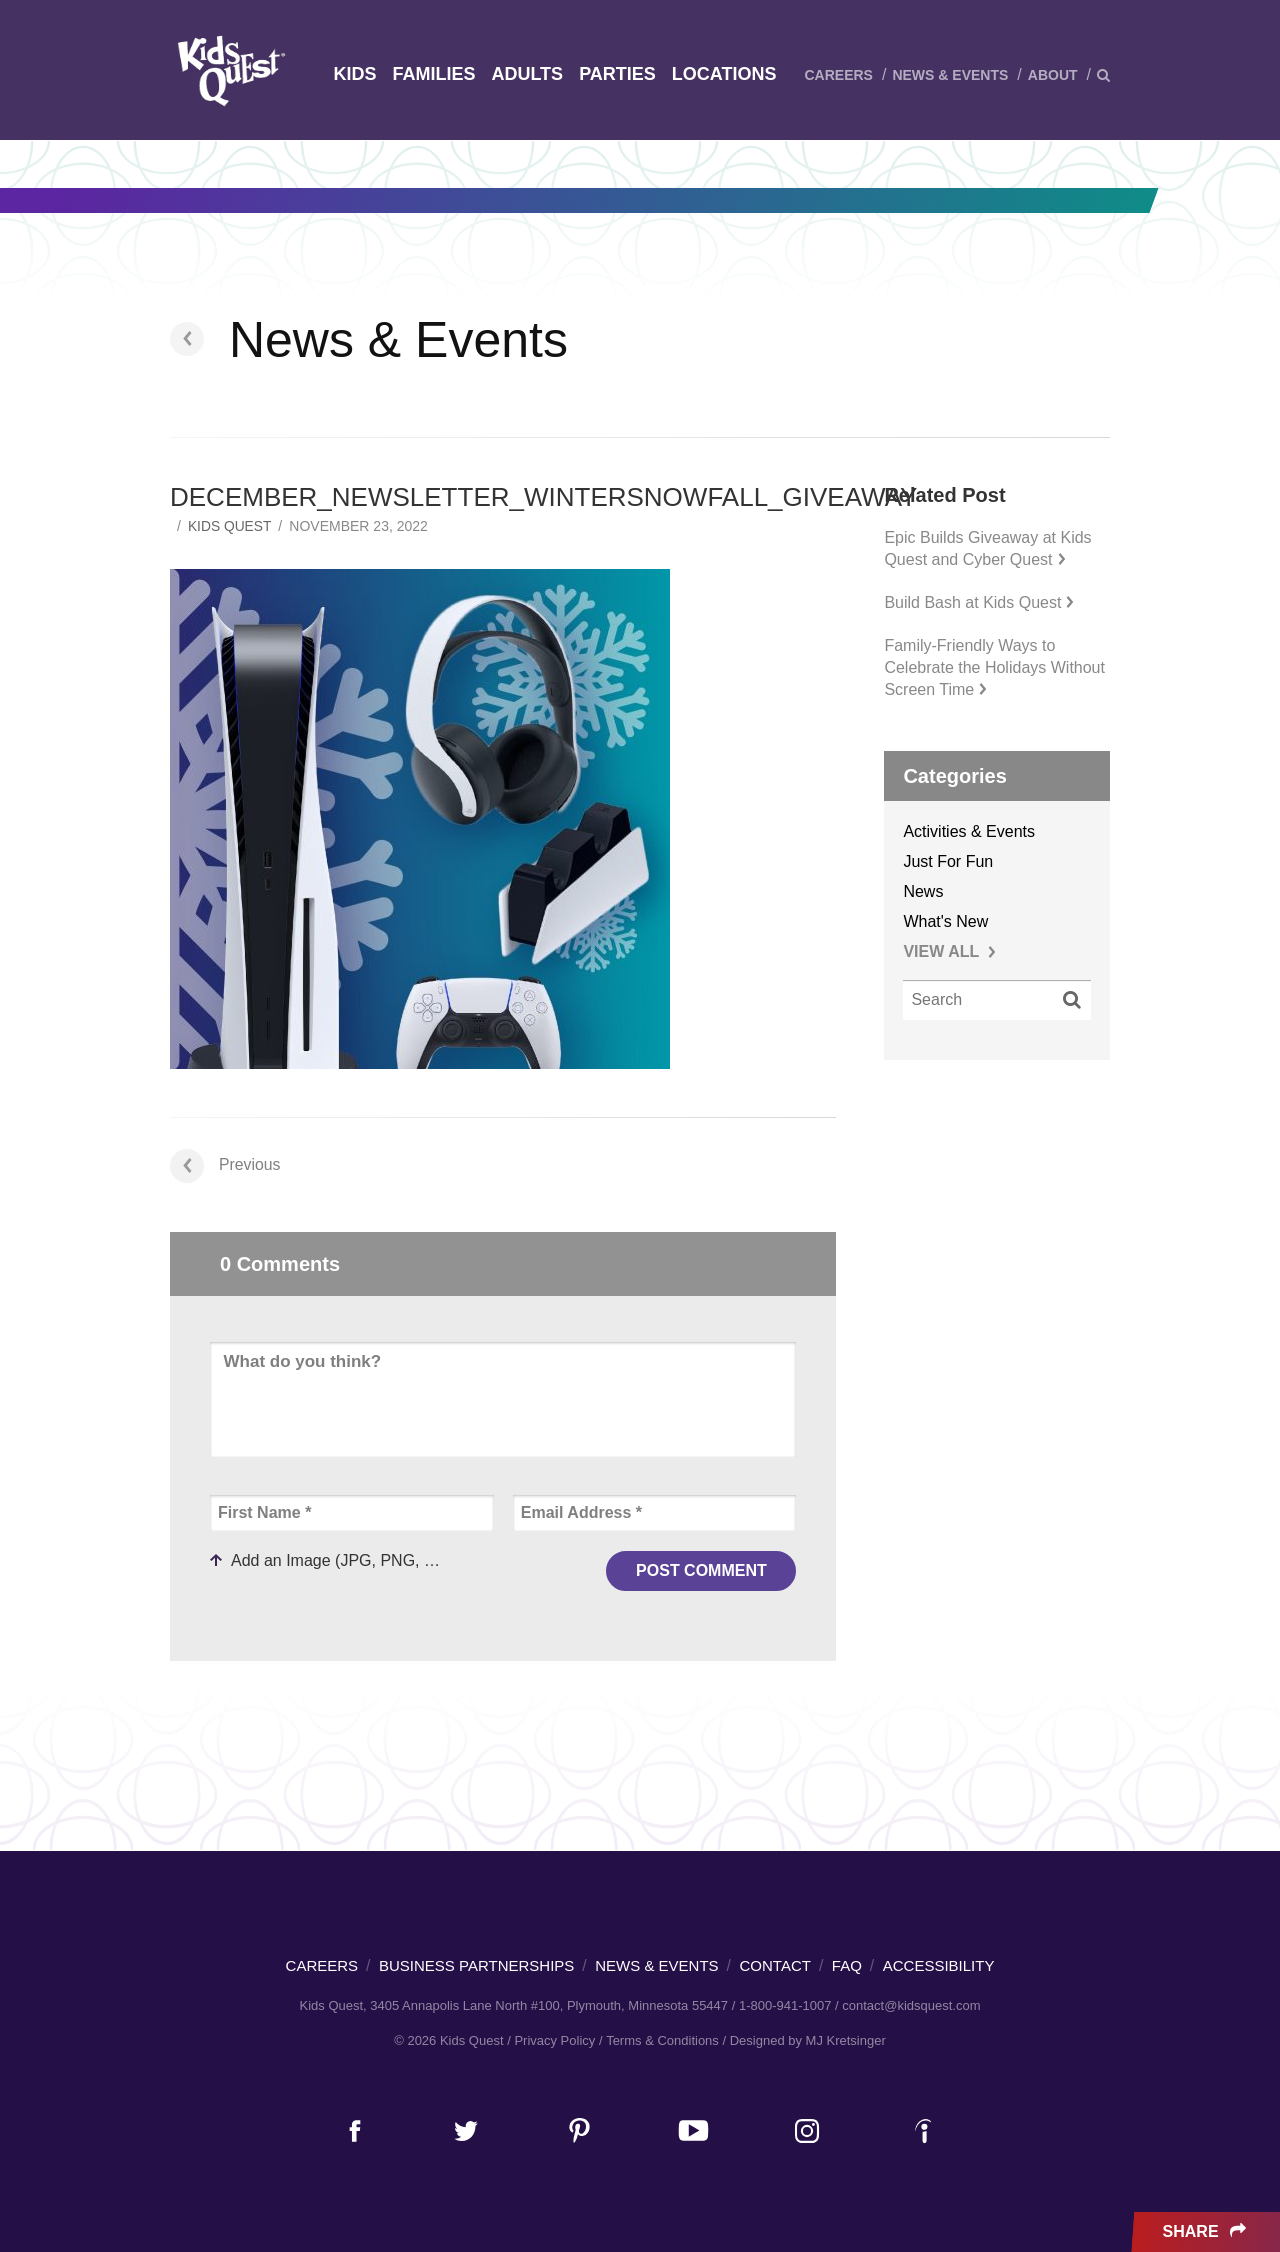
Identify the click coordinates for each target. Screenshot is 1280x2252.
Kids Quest (228, 70)
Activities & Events (969, 831)
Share (1206, 2232)
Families (433, 74)
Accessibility (939, 1965)
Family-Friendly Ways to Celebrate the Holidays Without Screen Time (994, 667)
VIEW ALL (949, 951)
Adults (527, 74)
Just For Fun (948, 861)
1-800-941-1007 (785, 2005)
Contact (775, 1965)
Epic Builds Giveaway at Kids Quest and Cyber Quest (987, 548)
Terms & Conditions (662, 2040)
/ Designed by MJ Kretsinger (803, 2040)
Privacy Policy (554, 2040)
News (923, 891)
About (1053, 75)
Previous (225, 1164)
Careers (838, 75)
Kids (354, 74)
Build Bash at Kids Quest (979, 602)
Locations (724, 74)
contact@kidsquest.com (911, 2005)
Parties (617, 74)
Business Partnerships (476, 1965)
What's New (945, 921)
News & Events (950, 75)
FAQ (847, 1965)
